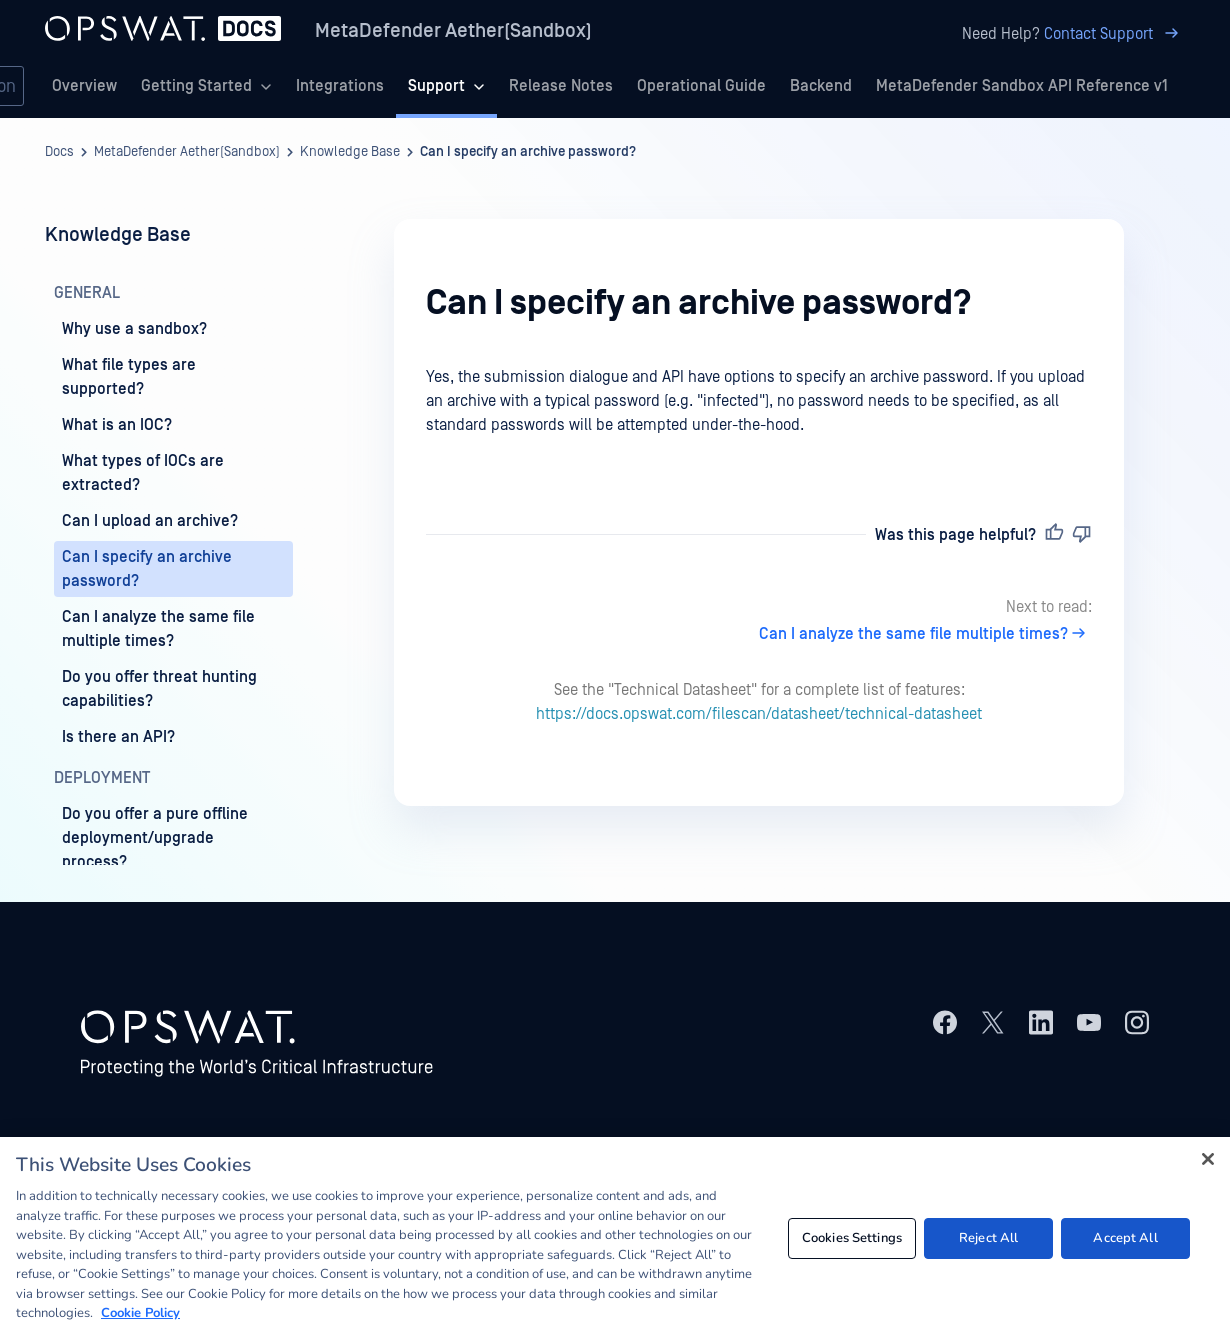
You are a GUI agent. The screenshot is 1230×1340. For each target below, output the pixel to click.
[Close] (1208, 1159)
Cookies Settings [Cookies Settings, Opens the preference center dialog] (852, 1238)
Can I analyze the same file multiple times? (925, 634)
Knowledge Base (350, 152)
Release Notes (561, 86)
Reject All (988, 1238)
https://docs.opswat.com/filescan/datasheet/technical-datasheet (759, 714)
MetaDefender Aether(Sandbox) (453, 31)
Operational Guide (701, 86)
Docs (59, 152)
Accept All (1125, 1238)
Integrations (340, 86)
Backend (821, 86)
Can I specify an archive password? (528, 152)
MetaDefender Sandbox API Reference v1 (1022, 86)
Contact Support (1114, 34)
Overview (84, 86)
